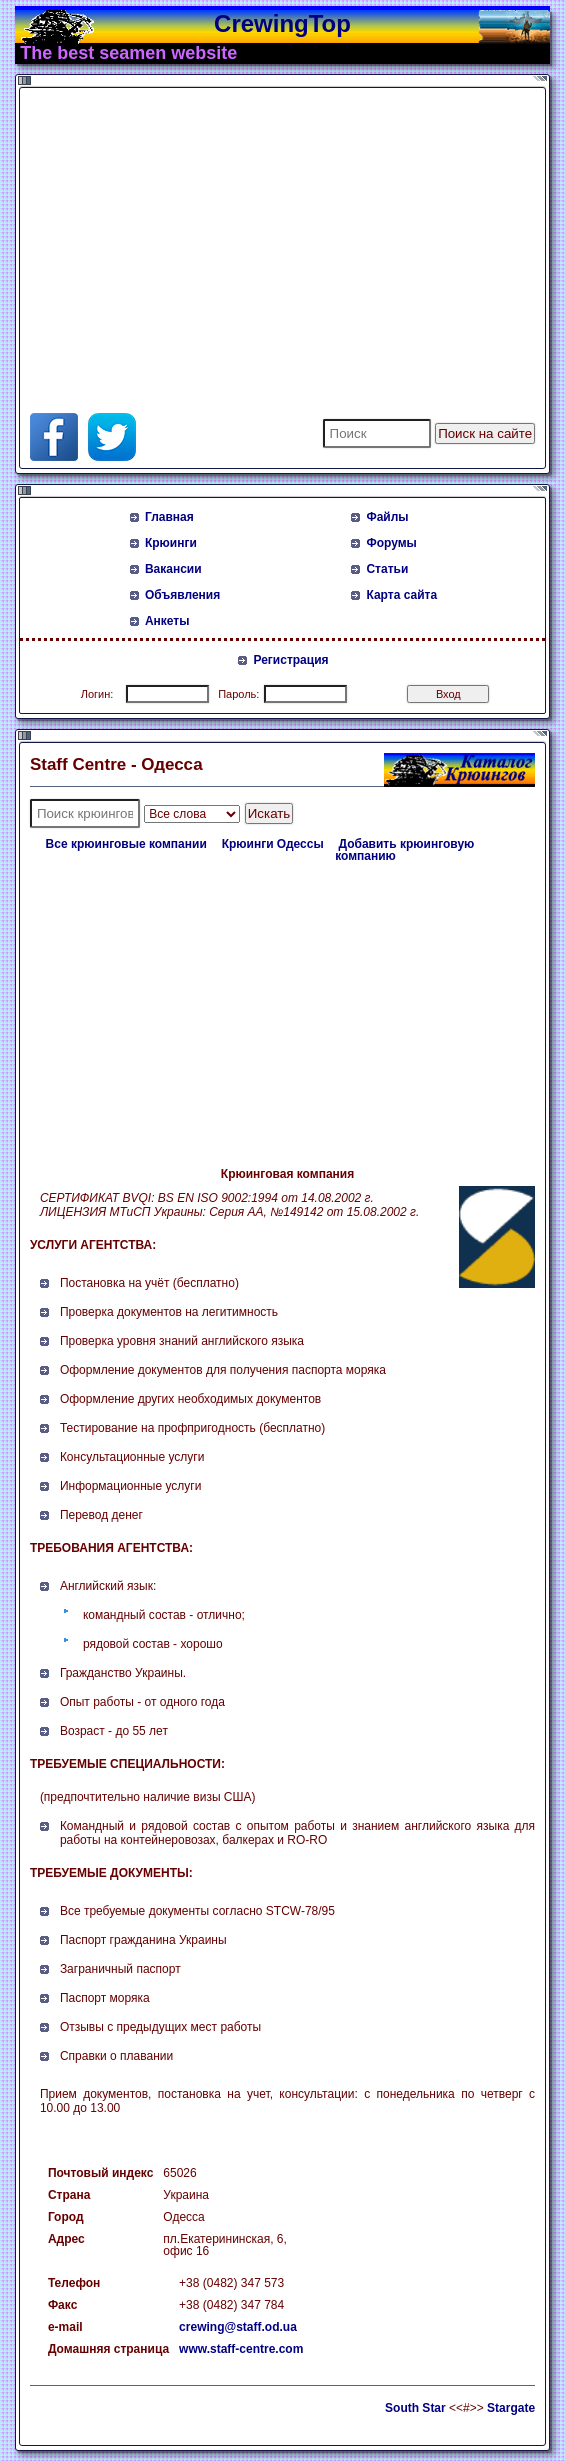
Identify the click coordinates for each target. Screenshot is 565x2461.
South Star (415, 2408)
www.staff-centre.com (241, 2349)
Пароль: (238, 694)
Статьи (387, 569)
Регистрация (290, 660)
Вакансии (173, 569)
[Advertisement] (264, 233)
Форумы (391, 543)
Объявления (182, 595)
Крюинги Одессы (273, 844)
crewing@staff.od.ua (238, 2327)
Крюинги (171, 543)
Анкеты (167, 621)
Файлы (387, 517)
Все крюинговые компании (126, 844)
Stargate (511, 2408)
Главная (169, 517)
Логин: (97, 694)
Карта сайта (401, 595)
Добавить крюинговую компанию (404, 850)
